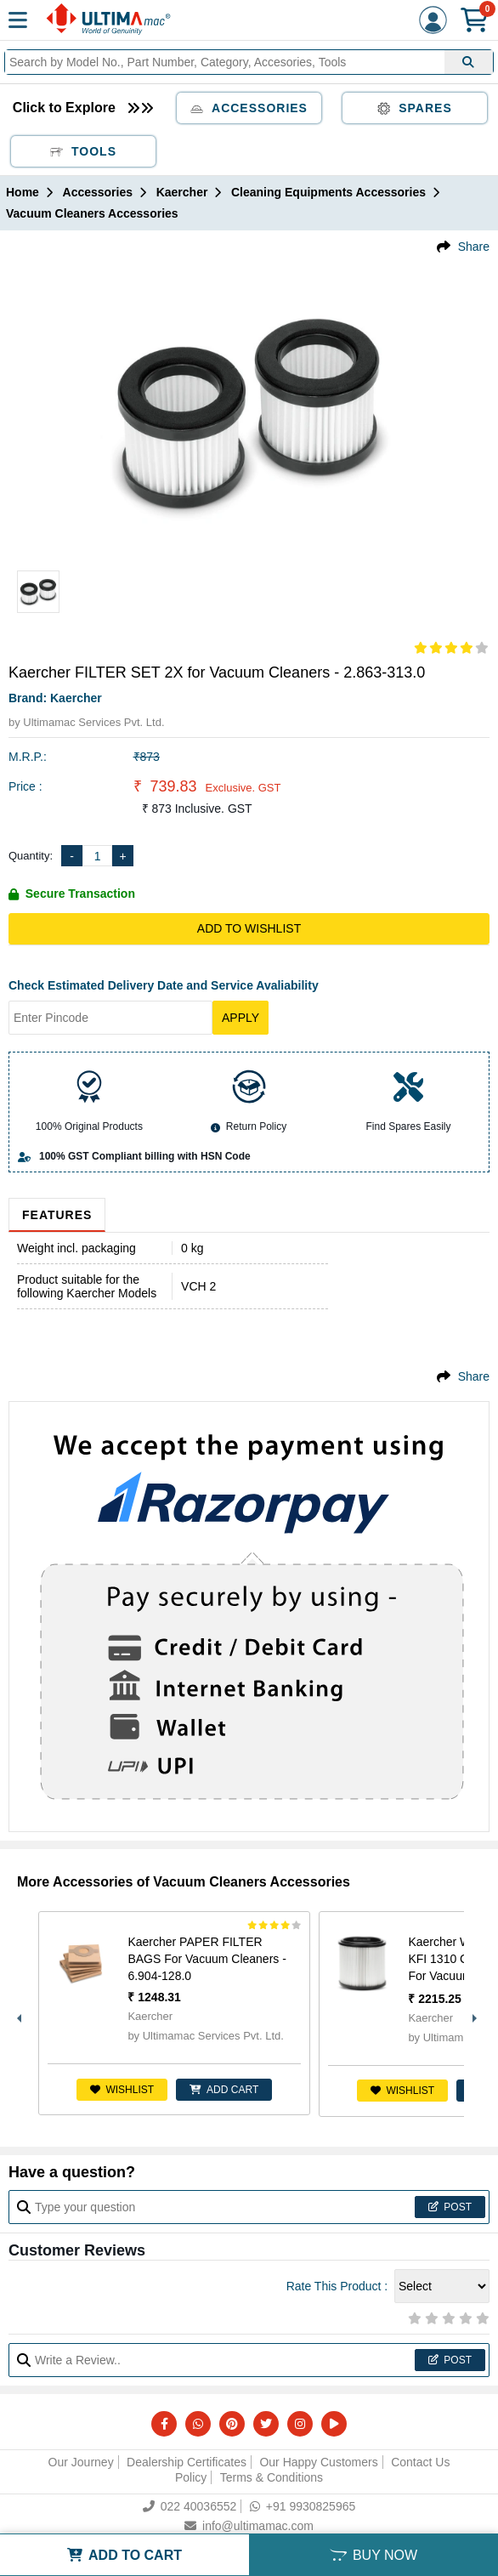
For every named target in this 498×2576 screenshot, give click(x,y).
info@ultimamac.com (249, 2526)
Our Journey (81, 2462)
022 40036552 (190, 2506)
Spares (414, 108)
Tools (83, 151)
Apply (240, 1017)
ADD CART (224, 2090)
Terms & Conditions (271, 2477)
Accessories (249, 108)
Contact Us (420, 2462)
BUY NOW (373, 2555)
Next (472, 2014)
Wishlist (122, 2090)
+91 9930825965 (303, 2506)
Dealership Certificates (186, 2462)
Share (474, 246)
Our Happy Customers (318, 2462)
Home (22, 192)
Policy (191, 2477)
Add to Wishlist (249, 928)
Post (450, 2207)
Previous (16, 2014)
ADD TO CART (124, 2555)
